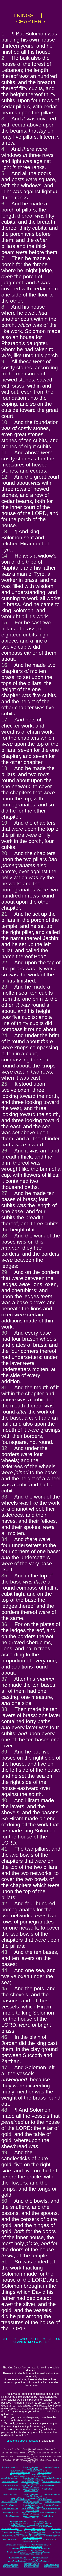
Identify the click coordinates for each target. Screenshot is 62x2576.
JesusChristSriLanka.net (34, 2507)
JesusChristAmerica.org (38, 2471)
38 (4, 1709)
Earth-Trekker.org (32, 2483)
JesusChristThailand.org (30, 2482)
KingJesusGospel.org (31, 2487)
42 (4, 1903)
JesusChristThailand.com (31, 2536)
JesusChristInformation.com (20, 2527)
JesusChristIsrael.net (10, 2494)
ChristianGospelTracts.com (16, 2545)
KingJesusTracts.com (10, 2565)
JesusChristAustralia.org (51, 2482)
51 (4, 2262)
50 (4, 2201)
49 (4, 2152)
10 (4, 422)
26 (4, 1151)
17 (4, 720)
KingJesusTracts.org (31, 2565)
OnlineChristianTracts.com (41, 2545)
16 (4, 665)
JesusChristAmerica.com (38, 2525)
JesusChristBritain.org (34, 2469)
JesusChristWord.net (10, 2512)
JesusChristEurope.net (51, 2494)
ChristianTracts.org (31, 2491)
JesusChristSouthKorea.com (34, 2529)
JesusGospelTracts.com (17, 2561)
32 (4, 1448)
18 (4, 768)
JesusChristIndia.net (30, 2505)
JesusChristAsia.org (30, 2467)
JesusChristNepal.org (9, 2478)
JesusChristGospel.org (48, 2485)
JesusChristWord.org (10, 2485)
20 (4, 853)
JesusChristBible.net (29, 2512)
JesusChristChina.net (31, 2501)
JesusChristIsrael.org (10, 2467)
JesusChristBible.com (30, 2539)
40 (4, 1800)
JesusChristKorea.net (53, 2501)
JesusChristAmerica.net (38, 2498)
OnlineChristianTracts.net (40, 2552)
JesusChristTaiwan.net (10, 2509)
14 (4, 556)
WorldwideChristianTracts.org (31, 2550)
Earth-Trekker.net (32, 2511)
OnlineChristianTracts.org (40, 2548)
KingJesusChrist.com (11, 2566)
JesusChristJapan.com (52, 2536)
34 (4, 1539)
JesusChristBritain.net (34, 2496)
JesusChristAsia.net (30, 2494)
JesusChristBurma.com (10, 2529)
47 (4, 2067)
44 (4, 1970)
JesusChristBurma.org (52, 2478)
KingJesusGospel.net (31, 2514)
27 (4, 1193)
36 (4, 1624)
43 (4, 1952)
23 (4, 987)
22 (4, 962)
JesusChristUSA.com (16, 2525)
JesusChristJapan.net (34, 2503)
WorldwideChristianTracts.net (31, 2554)
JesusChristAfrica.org (17, 2474)
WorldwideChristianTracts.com (31, 2547)
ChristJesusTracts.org (40, 2557)
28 (4, 1236)
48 (4, 2110)
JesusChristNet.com (45, 2527)
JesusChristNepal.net (9, 2505)
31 (4, 1387)
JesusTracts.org (48, 2489)
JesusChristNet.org (45, 2473)
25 (4, 1084)
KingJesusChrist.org (31, 2566)
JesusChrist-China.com (37, 2534)
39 (4, 1752)
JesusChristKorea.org (20, 2476)
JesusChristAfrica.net (9, 2501)
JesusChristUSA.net (17, 2498)
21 (4, 914)
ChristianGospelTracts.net (16, 2552)
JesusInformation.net (31, 2516)
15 (4, 622)
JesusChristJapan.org (42, 2476)
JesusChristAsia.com (39, 2521)
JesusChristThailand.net (30, 2509)
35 (4, 1576)
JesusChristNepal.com (10, 2532)
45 (4, 1988)
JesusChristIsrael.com (18, 2521)
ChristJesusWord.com (49, 2539)
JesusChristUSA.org (16, 2471)
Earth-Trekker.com (38, 2530)
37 (4, 1679)
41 (4, 1849)
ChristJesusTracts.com (17, 2557)
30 (4, 1333)
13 (4, 531)
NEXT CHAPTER (38, 2342)
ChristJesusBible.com (31, 2541)
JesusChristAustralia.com (32, 2538)
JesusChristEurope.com (19, 2523)
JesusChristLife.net (45, 2500)
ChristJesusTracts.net (31, 2559)
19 (4, 823)
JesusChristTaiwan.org (10, 2482)
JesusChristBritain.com (42, 2523)
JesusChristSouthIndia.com (35, 2532)
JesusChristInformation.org (20, 2473)
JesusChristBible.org (29, 2485)
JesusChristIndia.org (30, 2478)
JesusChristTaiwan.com (10, 2536)
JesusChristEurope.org (51, 2467)
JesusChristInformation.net (20, 2500)
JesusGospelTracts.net (31, 2563)
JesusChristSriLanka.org (34, 2480)
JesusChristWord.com (10, 2539)
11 (4, 452)
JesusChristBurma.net (52, 2505)
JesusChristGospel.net (48, 2512)
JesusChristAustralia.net (51, 2509)
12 (4, 477)
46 (4, 2037)
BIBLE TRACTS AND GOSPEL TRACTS (26, 2339)
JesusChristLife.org (13, 2489)
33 (4, 1497)
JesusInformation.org (31, 2489)
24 (4, 1035)
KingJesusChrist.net (51, 2566)
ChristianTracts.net (31, 2518)
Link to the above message (22, 2440)
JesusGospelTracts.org (40, 2561)
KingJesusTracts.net (51, 2565)
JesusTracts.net (47, 2516)
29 (4, 1272)
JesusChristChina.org (39, 2474)
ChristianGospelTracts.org (16, 2548)
